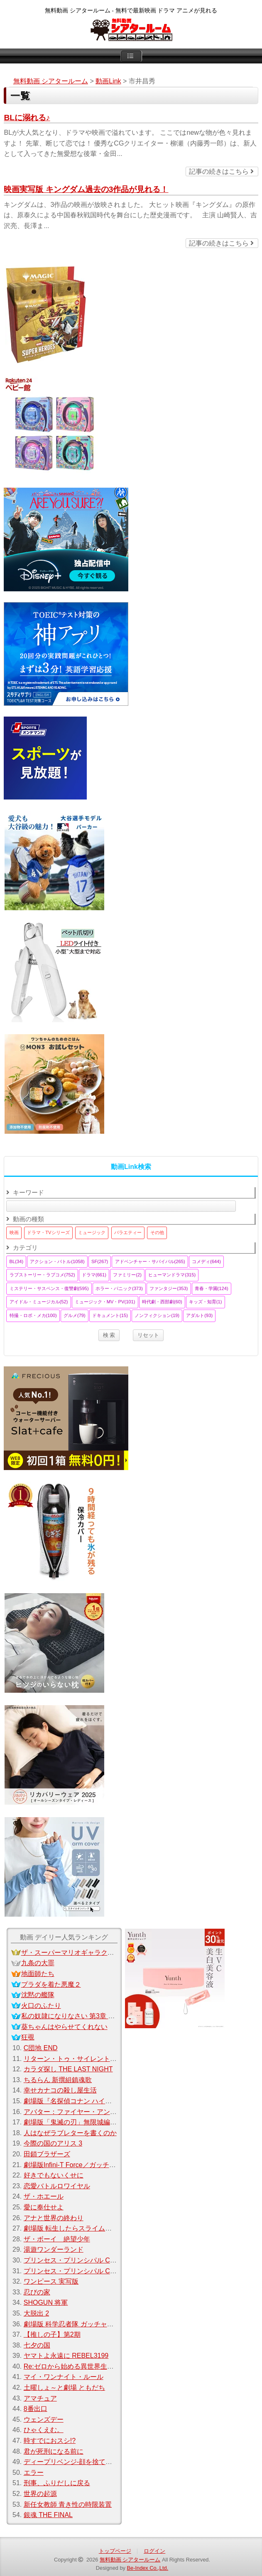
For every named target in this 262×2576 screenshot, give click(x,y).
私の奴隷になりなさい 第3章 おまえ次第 (81, 2015)
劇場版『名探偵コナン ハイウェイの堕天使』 (91, 2101)
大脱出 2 (36, 2313)
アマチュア (40, 2398)
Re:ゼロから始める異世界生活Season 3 (83, 2366)
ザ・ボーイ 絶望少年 (57, 2239)
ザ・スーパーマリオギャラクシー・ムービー (87, 1952)
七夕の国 (37, 2345)
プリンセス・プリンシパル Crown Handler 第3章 (96, 2260)
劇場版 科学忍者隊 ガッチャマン (72, 2324)
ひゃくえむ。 (44, 2429)
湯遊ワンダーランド (53, 2249)
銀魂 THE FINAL (48, 2514)
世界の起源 (40, 2493)
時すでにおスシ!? (50, 2440)
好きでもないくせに (53, 2175)
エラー (34, 2472)
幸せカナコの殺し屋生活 (60, 2090)
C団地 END (41, 2047)
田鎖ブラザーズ (47, 2154)
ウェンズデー (44, 2419)
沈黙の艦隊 (37, 1994)
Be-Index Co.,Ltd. (148, 2568)
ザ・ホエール (44, 2196)
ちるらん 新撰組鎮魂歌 (58, 2079)
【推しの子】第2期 (52, 2334)
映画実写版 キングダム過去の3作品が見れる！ (86, 189)
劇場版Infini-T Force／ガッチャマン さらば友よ (94, 2164)
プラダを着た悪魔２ (51, 1984)
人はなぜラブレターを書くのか (70, 2132)
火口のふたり (41, 2005)
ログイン (154, 2551)
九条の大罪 (37, 1962)
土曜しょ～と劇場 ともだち (64, 2387)
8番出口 (35, 2408)
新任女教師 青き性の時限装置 (68, 2504)
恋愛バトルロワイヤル (57, 2186)
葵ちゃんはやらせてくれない (64, 2026)
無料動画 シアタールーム (130, 2560)
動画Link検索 (131, 1166)
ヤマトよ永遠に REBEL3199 (66, 2355)
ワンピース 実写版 (51, 2281)
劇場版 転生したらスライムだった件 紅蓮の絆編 (95, 2228)
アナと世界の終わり (53, 2217)
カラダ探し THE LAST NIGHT (68, 2069)
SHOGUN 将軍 (46, 2302)
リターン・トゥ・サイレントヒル (73, 2058)
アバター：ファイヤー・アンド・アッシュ (87, 2111)
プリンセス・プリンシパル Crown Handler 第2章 (98, 2271)
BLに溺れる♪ (27, 117)
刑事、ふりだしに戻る (57, 2482)
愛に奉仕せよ (44, 2207)
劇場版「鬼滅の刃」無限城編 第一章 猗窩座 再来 (96, 2122)
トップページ (115, 2551)
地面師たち (37, 1973)
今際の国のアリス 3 (53, 2143)
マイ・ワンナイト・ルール (63, 2376)
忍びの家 (37, 2292)
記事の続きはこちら (221, 171)
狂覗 (27, 2037)
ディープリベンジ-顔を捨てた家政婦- (79, 2461)
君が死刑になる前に (53, 2451)
